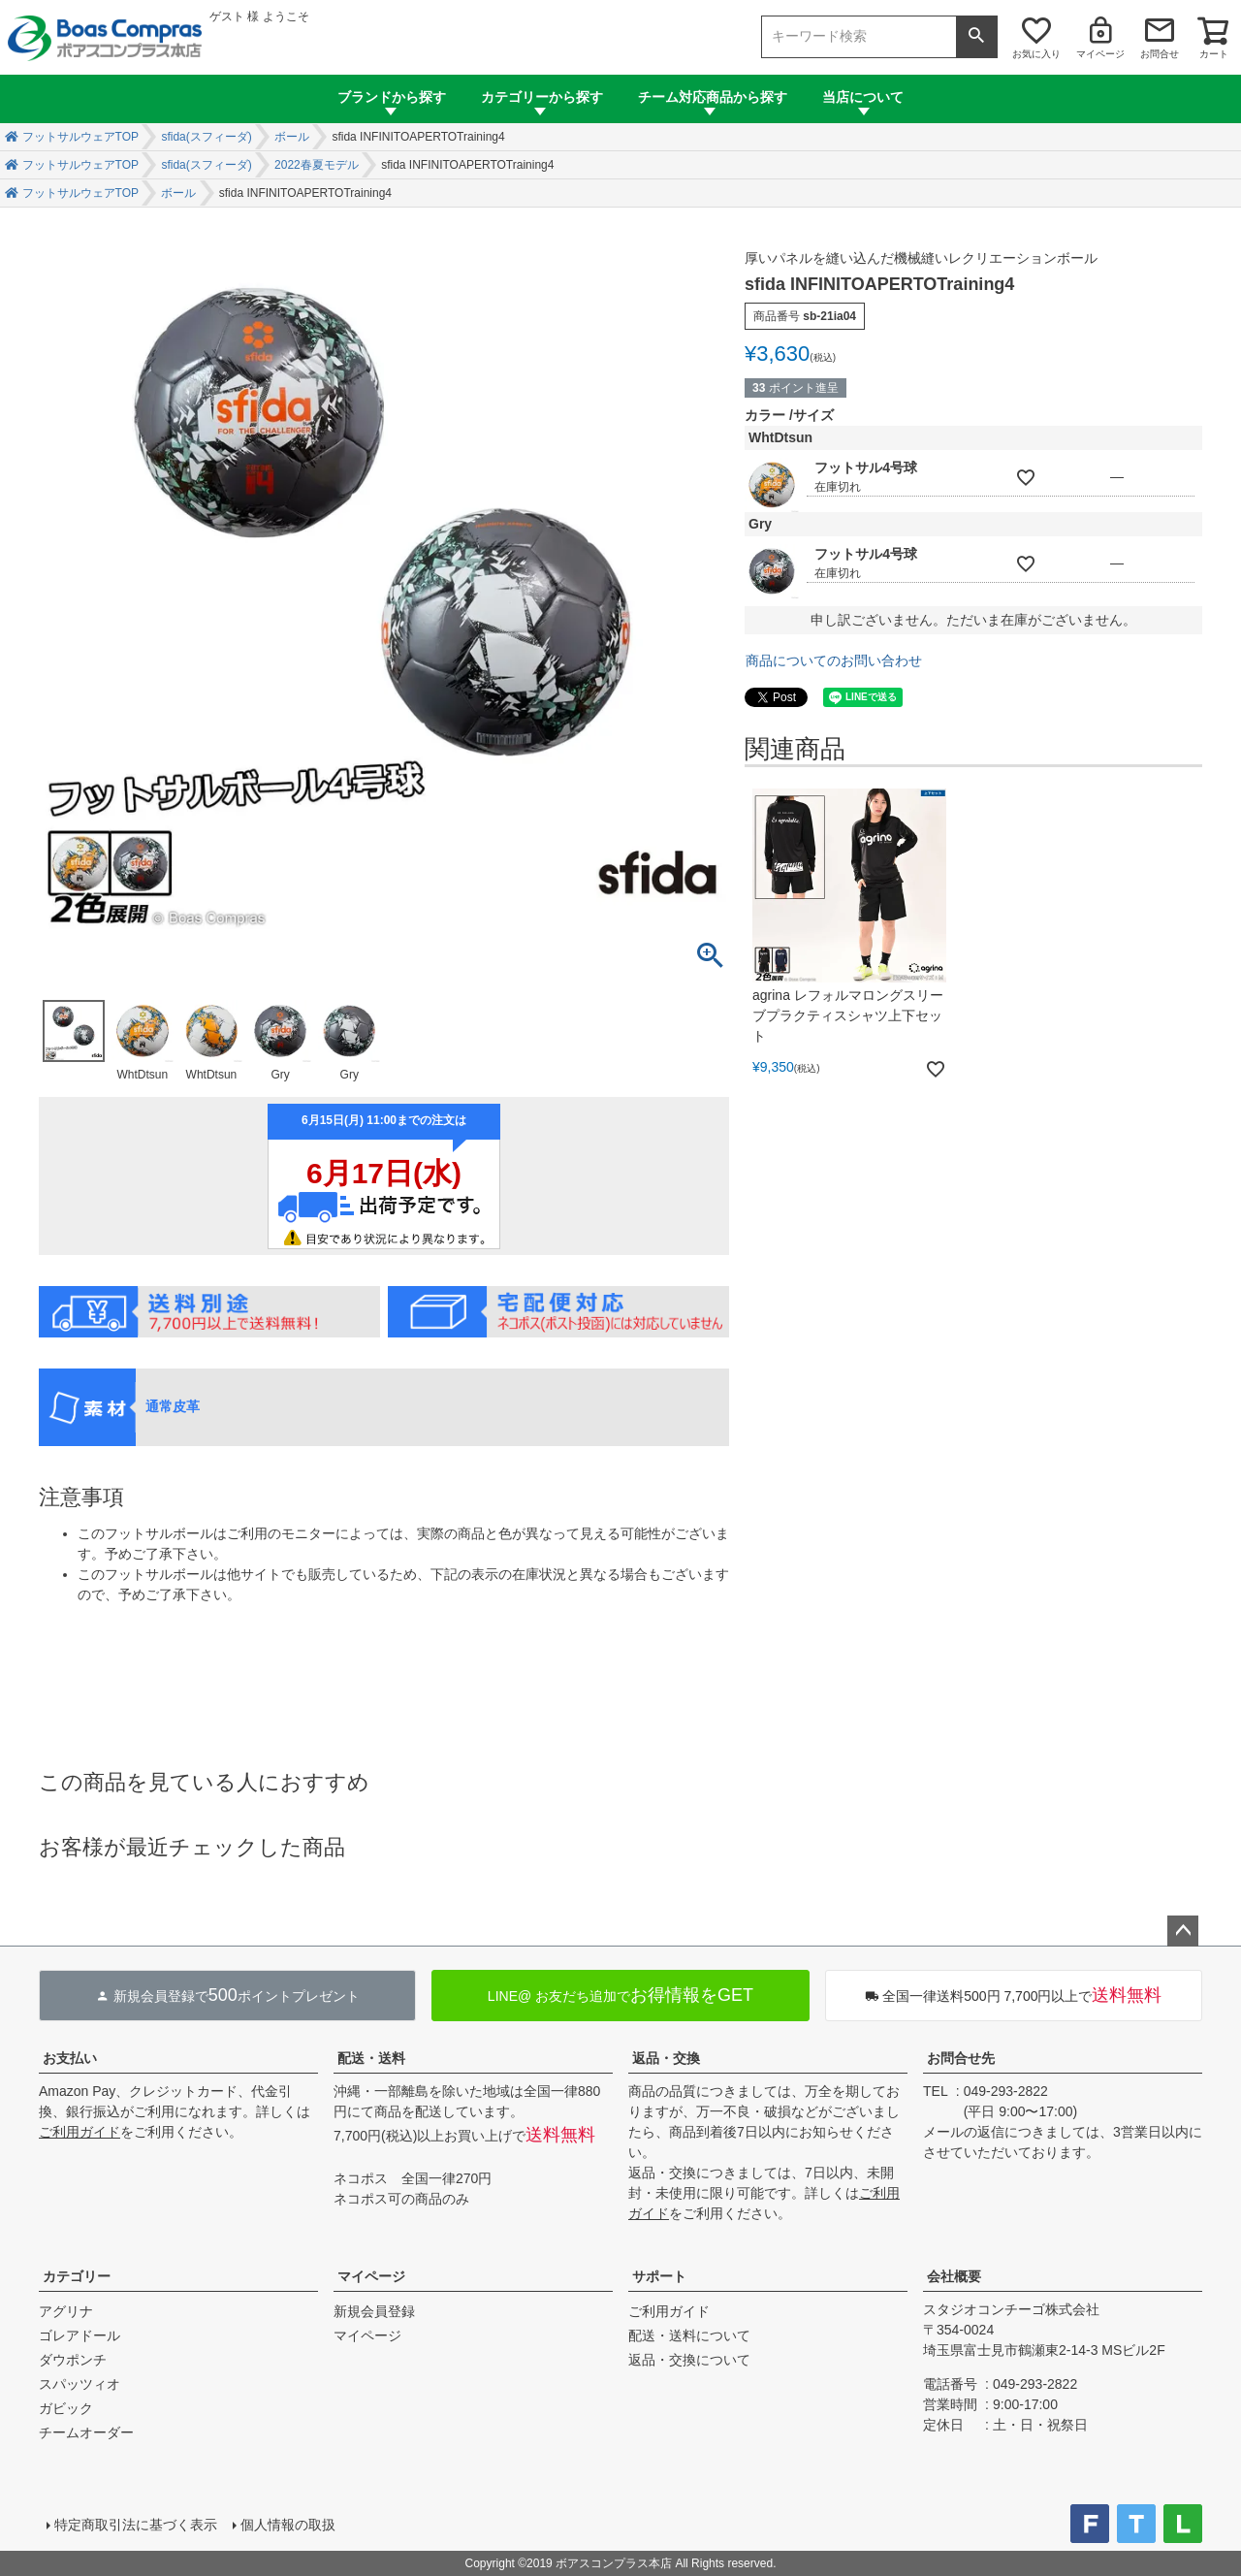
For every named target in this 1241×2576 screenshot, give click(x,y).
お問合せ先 (961, 2058)
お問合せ (1159, 53)
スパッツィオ (79, 2384)
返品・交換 (666, 2058)
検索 (976, 36)
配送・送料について (689, 2335)
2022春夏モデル (316, 165)
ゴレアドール (79, 2335)
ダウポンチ (73, 2359)
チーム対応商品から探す (712, 97)
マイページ (1100, 53)
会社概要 (954, 2276)
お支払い (70, 2058)
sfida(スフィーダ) (206, 137)
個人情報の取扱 (287, 2524)
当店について (863, 97)
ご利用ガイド (79, 2132)
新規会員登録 (374, 2311)
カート (1213, 53)
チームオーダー (86, 2432)
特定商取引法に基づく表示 (135, 2524)
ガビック (66, 2408)
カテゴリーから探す (542, 97)
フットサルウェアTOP (80, 137)
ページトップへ (1182, 1931)
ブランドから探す (391, 97)
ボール (291, 137)
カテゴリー (77, 2276)
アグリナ (66, 2311)
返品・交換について (689, 2359)
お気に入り (1036, 53)
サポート (659, 2276)
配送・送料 (371, 2058)
